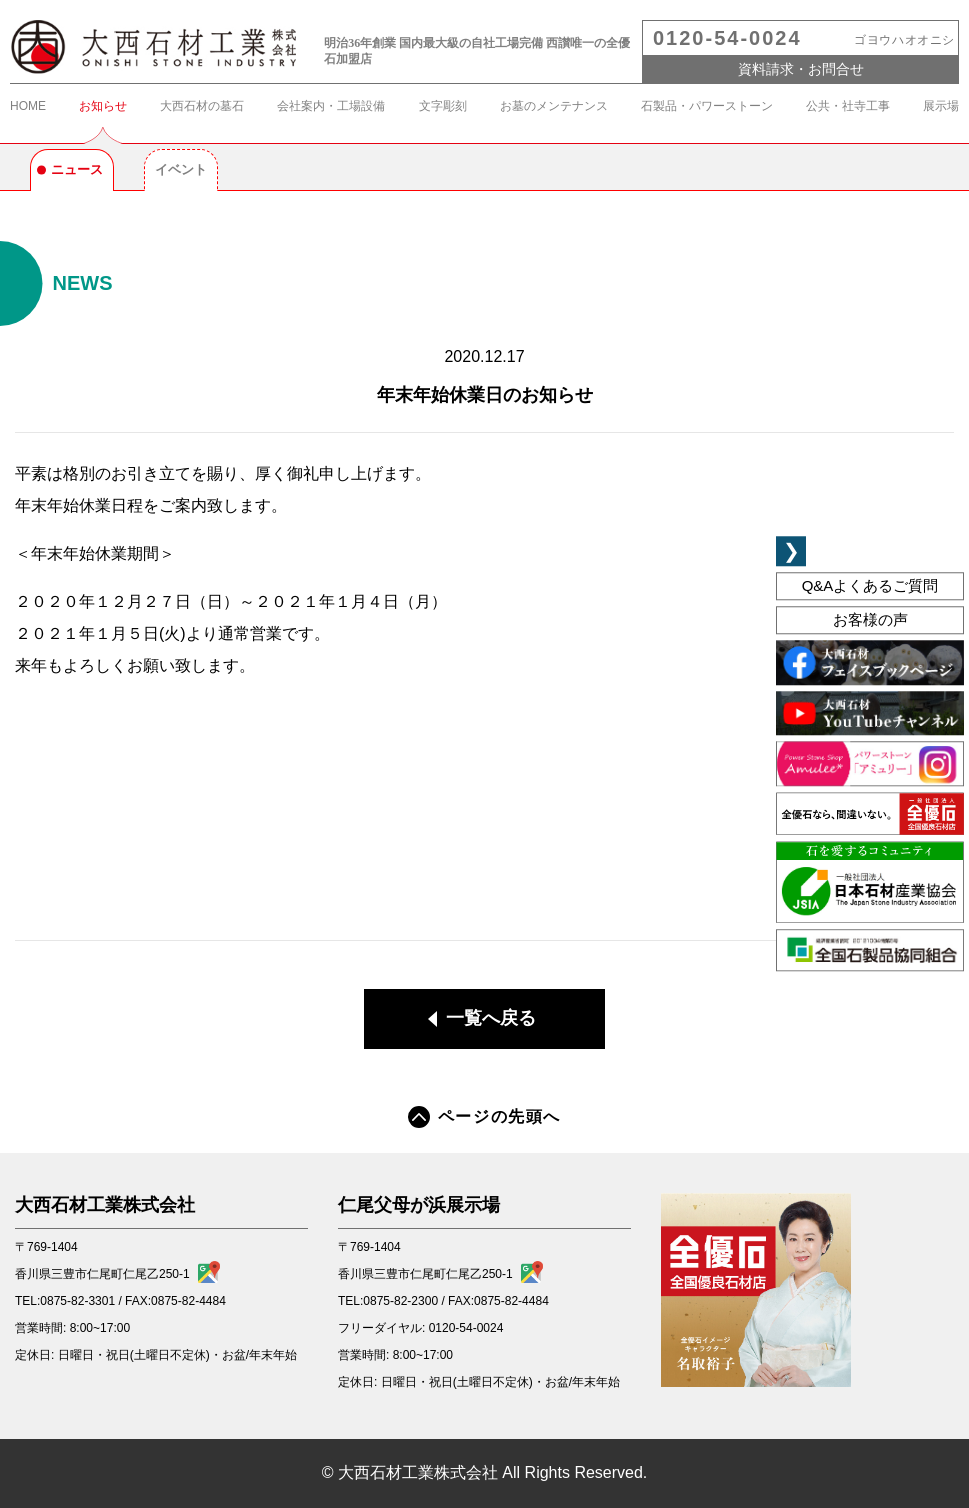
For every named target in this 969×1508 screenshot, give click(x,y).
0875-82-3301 (77, 1301)
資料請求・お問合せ (801, 69)
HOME (28, 106)
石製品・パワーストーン (707, 106)
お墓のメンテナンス (554, 106)
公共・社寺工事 (848, 106)
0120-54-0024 (727, 38)
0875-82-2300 (400, 1301)
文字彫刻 (443, 106)
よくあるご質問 (870, 585)
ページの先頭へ (484, 1117)
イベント (181, 169)
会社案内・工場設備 (331, 106)
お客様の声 (870, 620)
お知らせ (103, 106)
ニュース (77, 169)
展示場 (941, 106)
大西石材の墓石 (202, 106)
